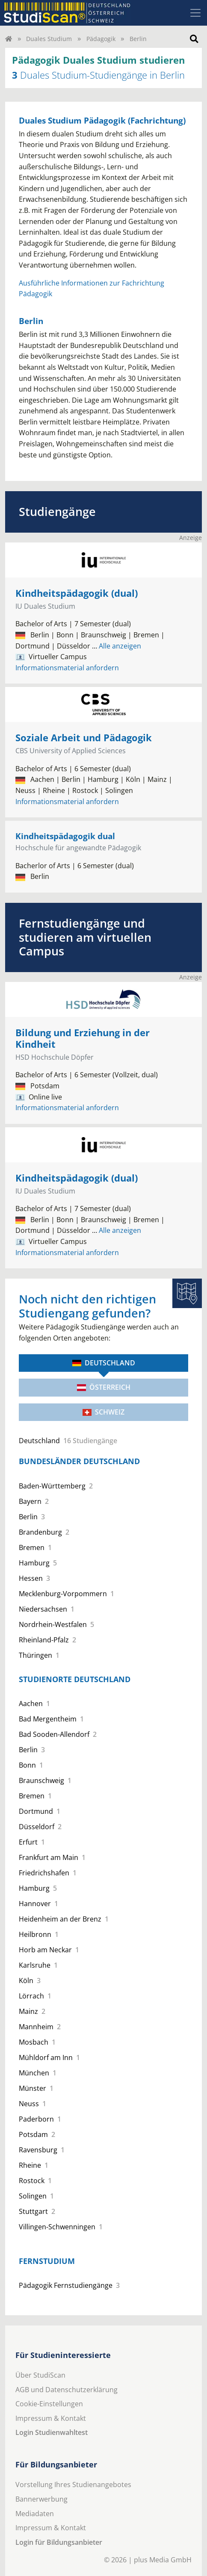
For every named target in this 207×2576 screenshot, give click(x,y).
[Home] (8, 39)
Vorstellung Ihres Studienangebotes (73, 2484)
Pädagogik (100, 39)
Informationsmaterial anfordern (67, 667)
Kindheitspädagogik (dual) (76, 593)
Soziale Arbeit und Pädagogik (83, 737)
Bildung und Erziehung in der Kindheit (82, 1038)
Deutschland (103, 1363)
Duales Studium (49, 39)
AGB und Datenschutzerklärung (66, 2389)
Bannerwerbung (41, 2499)
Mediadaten (34, 2513)
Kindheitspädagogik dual (65, 836)
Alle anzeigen (116, 646)
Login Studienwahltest (51, 2432)
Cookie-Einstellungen (49, 2403)
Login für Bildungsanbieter (58, 2542)
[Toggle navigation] (195, 13)
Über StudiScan (40, 2375)
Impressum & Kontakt (50, 2418)
